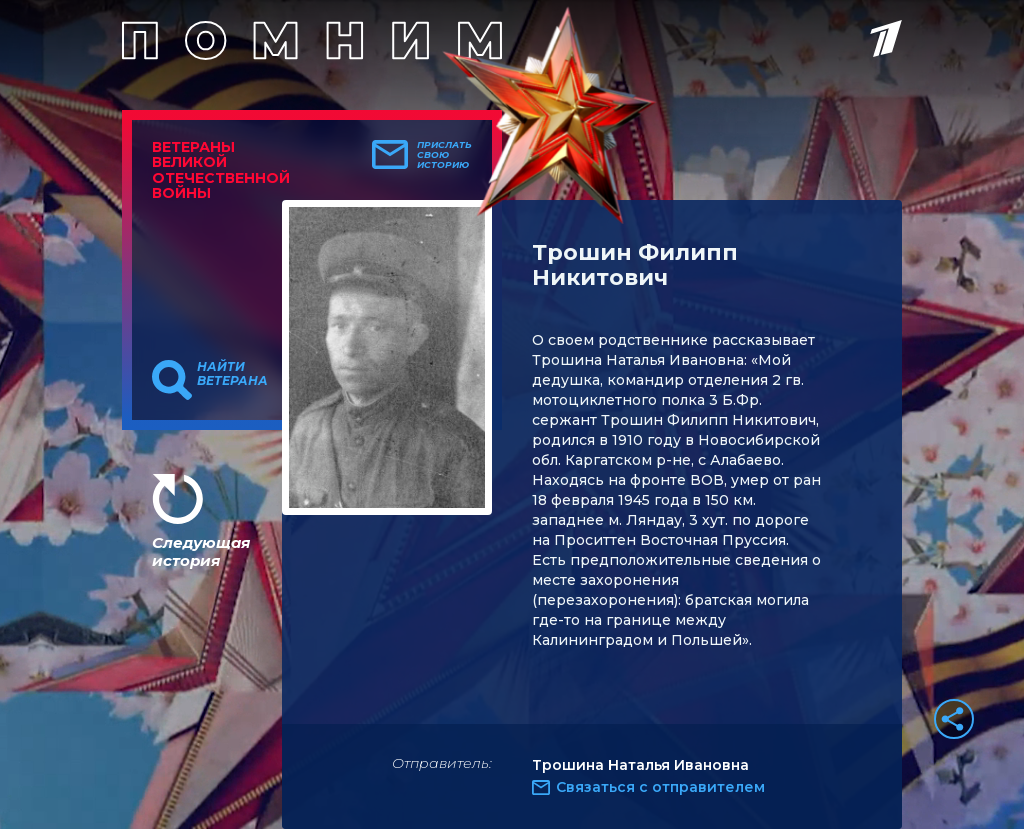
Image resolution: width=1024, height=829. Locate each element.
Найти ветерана (232, 374)
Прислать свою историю (444, 155)
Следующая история (201, 551)
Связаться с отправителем (660, 787)
